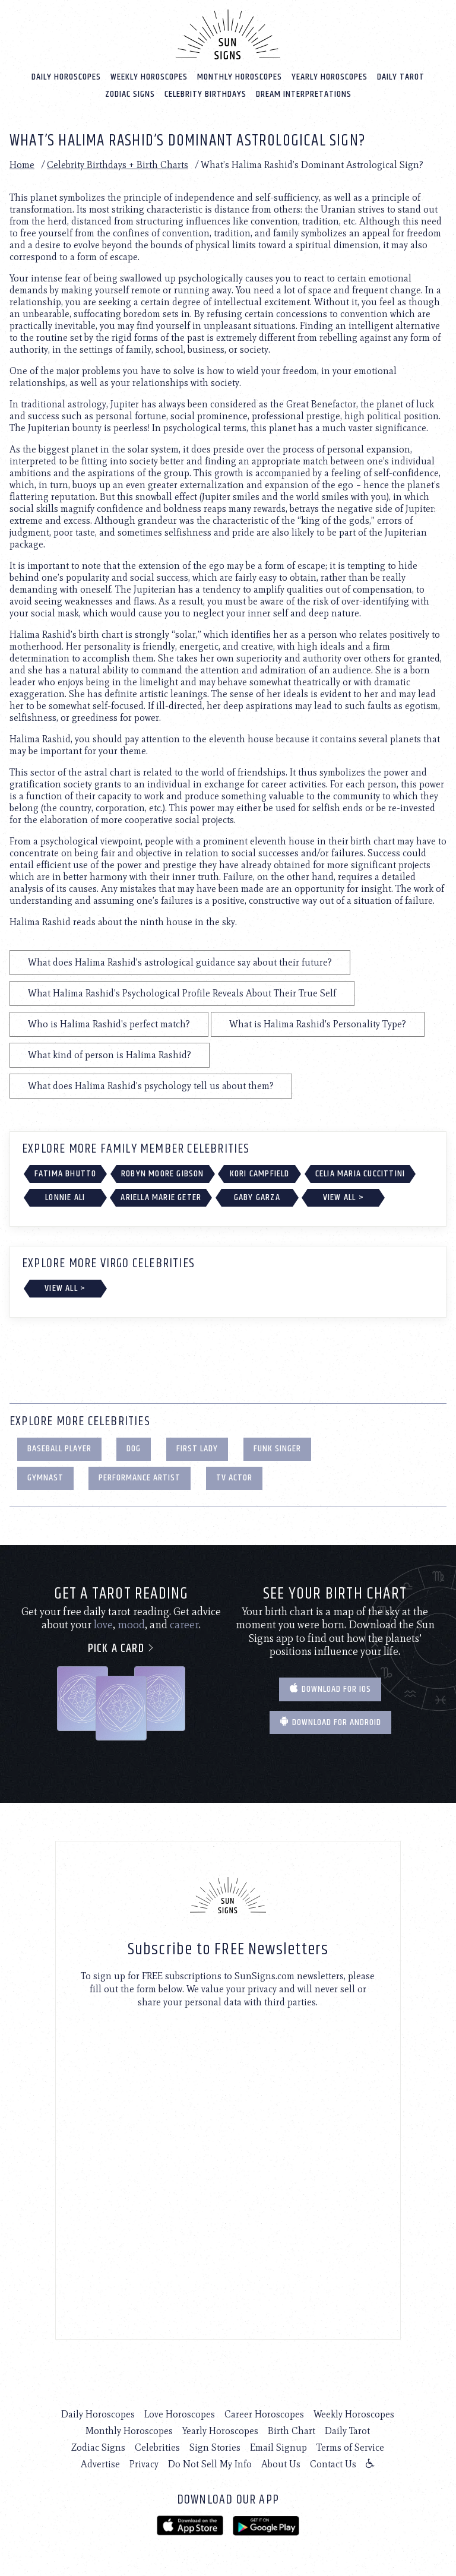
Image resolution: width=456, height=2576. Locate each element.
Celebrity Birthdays (205, 94)
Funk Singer (277, 1448)
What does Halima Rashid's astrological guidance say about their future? (180, 962)
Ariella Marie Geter (161, 1197)
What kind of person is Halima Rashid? (109, 1055)
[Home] (228, 34)
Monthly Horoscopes (239, 76)
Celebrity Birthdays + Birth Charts (117, 164)
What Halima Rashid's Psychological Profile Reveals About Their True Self (182, 993)
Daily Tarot (401, 76)
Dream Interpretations (304, 94)
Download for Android (330, 1722)
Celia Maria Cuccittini (360, 1173)
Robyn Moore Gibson (162, 1173)
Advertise (100, 2464)
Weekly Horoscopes (149, 76)
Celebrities (157, 2447)
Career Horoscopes (264, 2414)
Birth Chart (291, 2430)
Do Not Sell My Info (210, 2464)
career (184, 1624)
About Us (280, 2464)
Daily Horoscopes (66, 76)
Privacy (144, 2464)
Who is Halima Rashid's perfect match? (109, 1024)
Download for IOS (330, 1689)
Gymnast (45, 1477)
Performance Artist (139, 1477)
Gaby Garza (257, 1197)
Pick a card (121, 1649)
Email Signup (278, 2447)
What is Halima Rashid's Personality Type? (317, 1024)
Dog (133, 1448)
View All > (343, 1197)
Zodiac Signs (130, 94)
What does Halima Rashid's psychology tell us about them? (151, 1085)
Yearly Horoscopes (330, 76)
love (103, 1624)
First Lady (197, 1448)
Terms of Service (350, 2447)
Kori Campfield (260, 1173)
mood (131, 1624)
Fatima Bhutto (65, 1173)
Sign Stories (214, 2447)
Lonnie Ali (65, 1197)
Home (22, 164)
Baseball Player (59, 1448)
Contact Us (333, 2464)
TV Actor (234, 1477)
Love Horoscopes (179, 2414)
